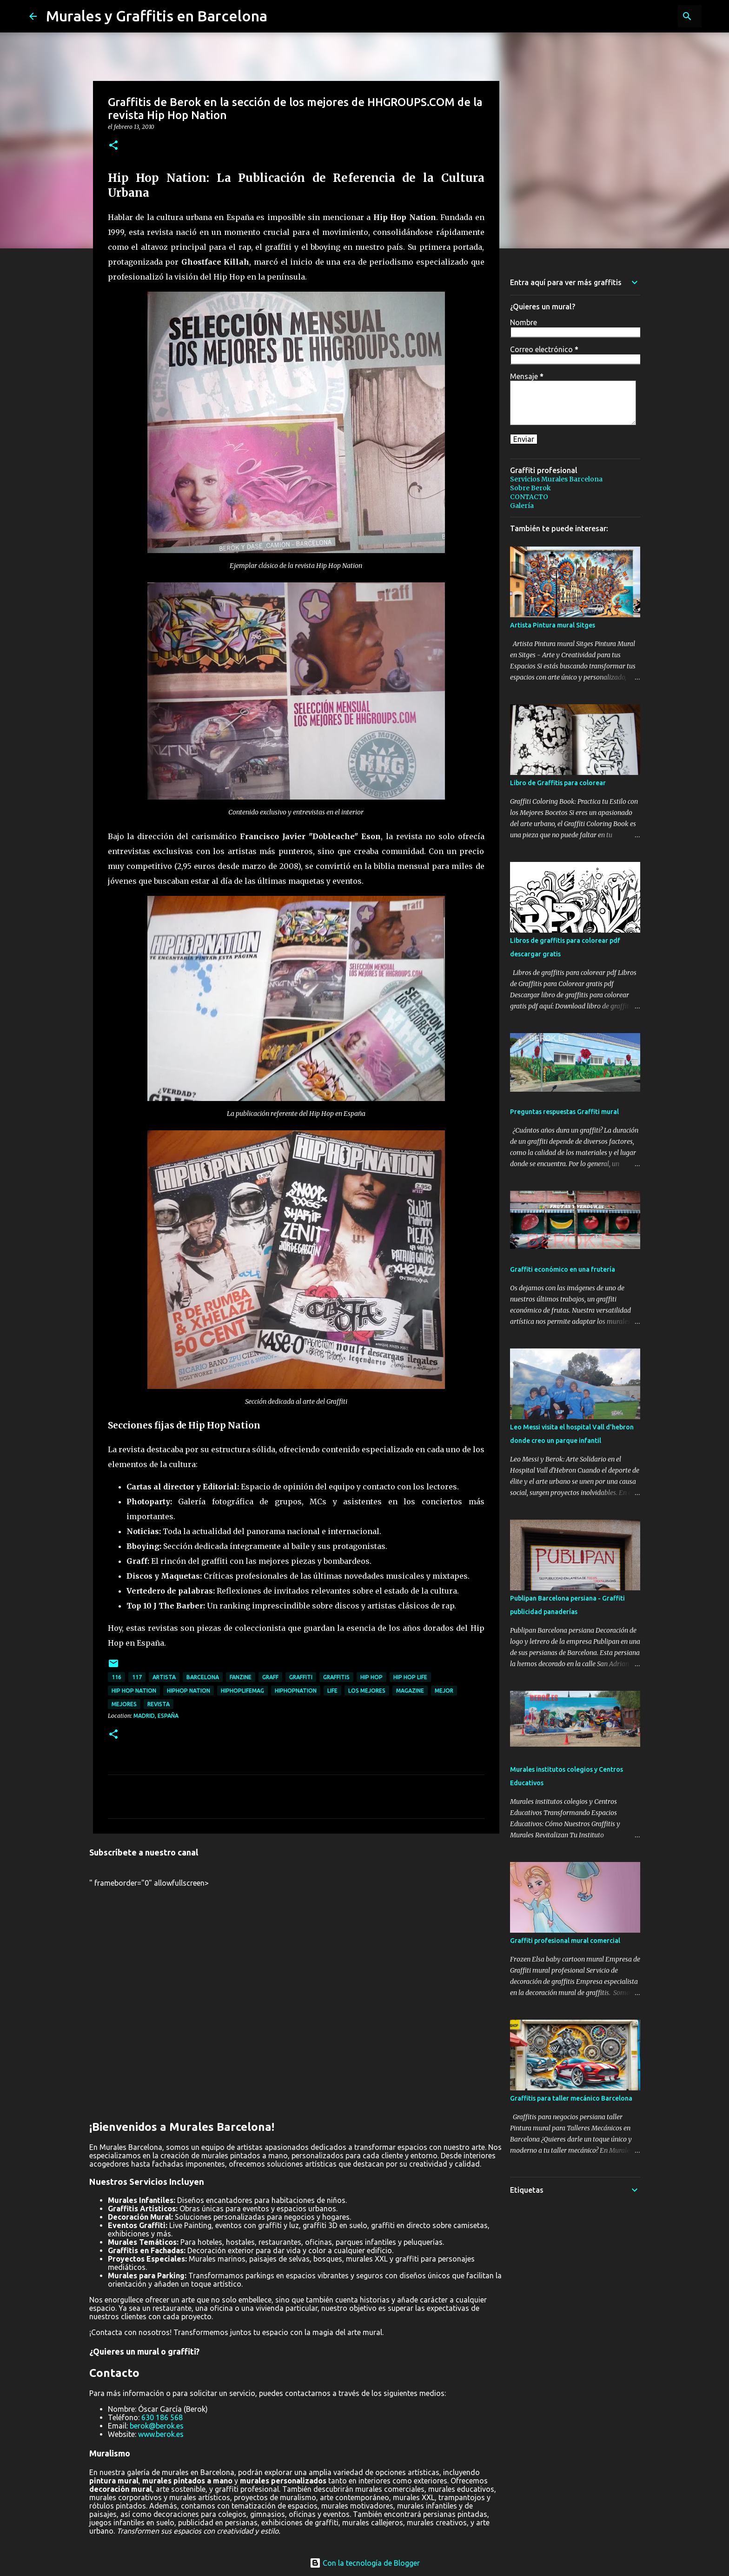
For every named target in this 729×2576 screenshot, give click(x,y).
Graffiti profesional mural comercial (565, 1940)
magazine (410, 1691)
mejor (444, 1691)
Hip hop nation (134, 1691)
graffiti (300, 1677)
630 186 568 (162, 2417)
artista (164, 1677)
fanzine (241, 1677)
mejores (124, 1704)
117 (137, 1677)
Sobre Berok (530, 488)
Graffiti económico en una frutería (562, 1269)
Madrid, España (156, 1716)
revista (158, 1704)
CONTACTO (529, 497)
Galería (522, 505)
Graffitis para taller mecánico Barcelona (571, 2098)
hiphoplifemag (242, 1691)
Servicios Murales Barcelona (556, 479)
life (332, 1691)
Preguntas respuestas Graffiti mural (564, 1111)
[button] (113, 146)
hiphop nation (188, 1691)
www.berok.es (161, 2434)
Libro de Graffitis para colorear (558, 783)
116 (116, 1677)
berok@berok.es (157, 2426)
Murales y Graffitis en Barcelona (156, 15)
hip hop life (410, 1677)
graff (270, 1677)
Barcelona (202, 1677)
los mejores (366, 1691)
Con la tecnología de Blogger (365, 2563)
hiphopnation (296, 1691)
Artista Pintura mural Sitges (552, 625)
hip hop (371, 1677)
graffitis (336, 1677)
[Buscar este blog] (653, 16)
